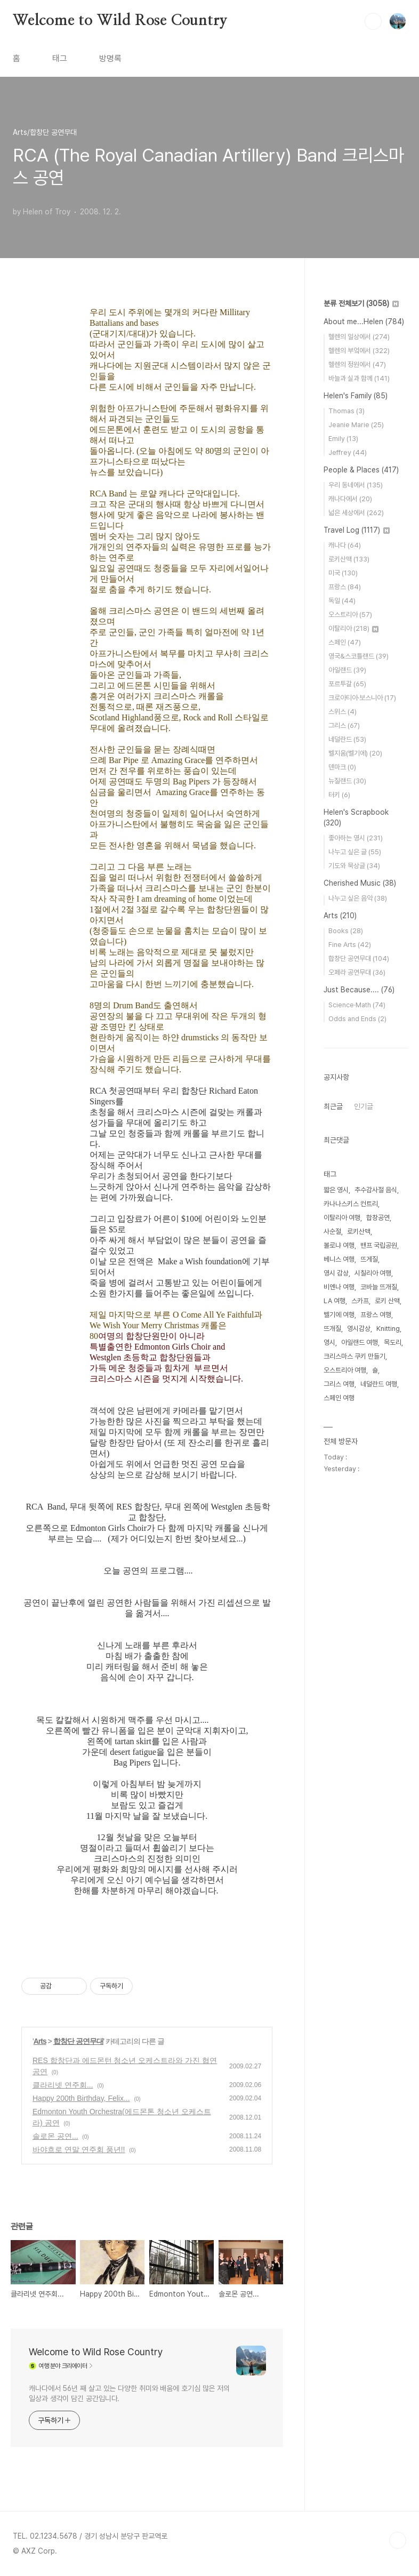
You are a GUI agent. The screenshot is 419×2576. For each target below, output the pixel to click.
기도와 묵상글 (354, 866)
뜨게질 (369, 1259)
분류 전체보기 (361, 303)
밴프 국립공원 (378, 1245)
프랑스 (344, 587)
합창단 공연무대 (78, 2041)
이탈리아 (353, 628)
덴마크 (342, 767)
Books (345, 931)
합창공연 (378, 1218)
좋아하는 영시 (355, 838)
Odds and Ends (357, 1019)
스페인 (344, 642)
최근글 (333, 1106)
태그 (59, 58)
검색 (373, 21)
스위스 (342, 712)
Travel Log (357, 530)
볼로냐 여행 (339, 1245)
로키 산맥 (387, 1301)
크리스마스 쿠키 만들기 (354, 1356)
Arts (40, 2041)
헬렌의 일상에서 (359, 337)
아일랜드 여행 (359, 1342)
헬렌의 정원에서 (357, 364)
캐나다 (344, 545)
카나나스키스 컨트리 (351, 1204)
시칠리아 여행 (372, 1273)
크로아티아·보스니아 (362, 698)
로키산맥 (348, 559)
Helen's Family (356, 395)
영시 (329, 1342)
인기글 (363, 1106)
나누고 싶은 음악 (357, 898)
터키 (339, 795)
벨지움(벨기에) (355, 753)
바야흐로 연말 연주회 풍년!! (79, 2149)
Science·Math (356, 1005)
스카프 (360, 1301)
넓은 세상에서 (356, 513)
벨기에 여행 (339, 1315)
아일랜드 (347, 670)
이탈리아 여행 (342, 1218)
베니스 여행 (339, 1259)
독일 (342, 601)
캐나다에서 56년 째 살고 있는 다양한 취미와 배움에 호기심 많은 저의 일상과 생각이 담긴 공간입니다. (129, 2393)
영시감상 (358, 1329)
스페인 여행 (339, 1398)
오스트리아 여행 (345, 1370)
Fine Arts (349, 945)
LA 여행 (334, 1301)
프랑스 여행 (375, 1315)
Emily (343, 439)
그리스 (344, 725)
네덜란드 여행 (378, 1384)
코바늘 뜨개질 (378, 1287)
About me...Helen (364, 321)
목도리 (392, 1342)
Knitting (388, 1329)
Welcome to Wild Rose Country (120, 20)
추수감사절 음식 (375, 1190)
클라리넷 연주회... (63, 2085)
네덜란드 (347, 739)
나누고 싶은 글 (354, 852)
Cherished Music (360, 883)
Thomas (346, 411)
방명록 (110, 58)
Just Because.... (359, 989)
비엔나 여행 (339, 1287)
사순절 (332, 1231)
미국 (343, 573)
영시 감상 (336, 1273)
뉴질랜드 (347, 781)
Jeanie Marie (356, 425)
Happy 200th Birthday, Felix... (81, 2098)
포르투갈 (347, 684)
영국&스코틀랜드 (358, 656)
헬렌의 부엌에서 (359, 351)
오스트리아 (350, 615)
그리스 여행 (339, 1384)
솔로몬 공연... (55, 2136)
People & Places (361, 470)
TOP (397, 2540)
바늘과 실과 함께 (359, 378)
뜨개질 (332, 1329)
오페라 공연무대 (356, 972)
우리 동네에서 (355, 485)
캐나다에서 (350, 499)
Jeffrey (347, 452)
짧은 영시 (336, 1190)
